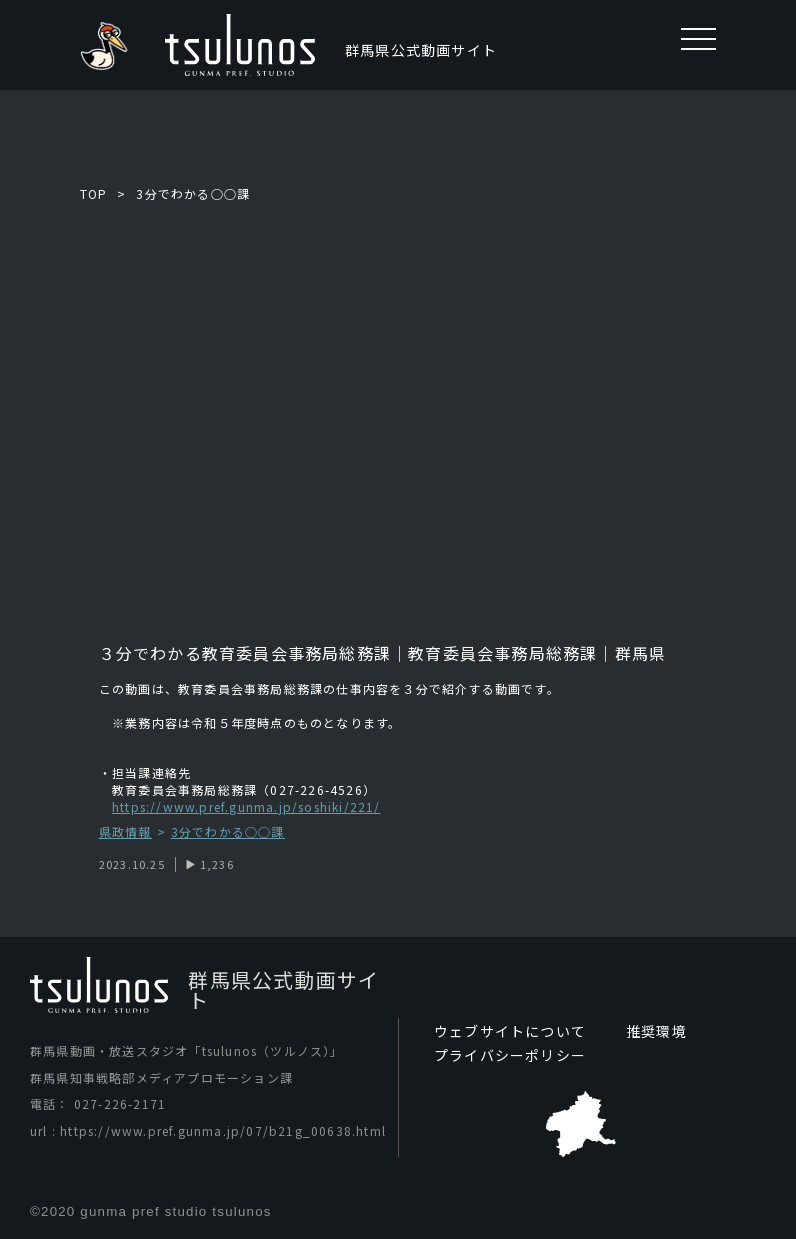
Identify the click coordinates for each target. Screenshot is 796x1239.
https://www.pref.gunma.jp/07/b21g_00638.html (223, 1130)
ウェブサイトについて (510, 1031)
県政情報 (125, 832)
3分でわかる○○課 (193, 193)
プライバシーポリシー (510, 1055)
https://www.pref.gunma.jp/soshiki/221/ (246, 806)
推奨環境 (656, 1031)
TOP (94, 193)
